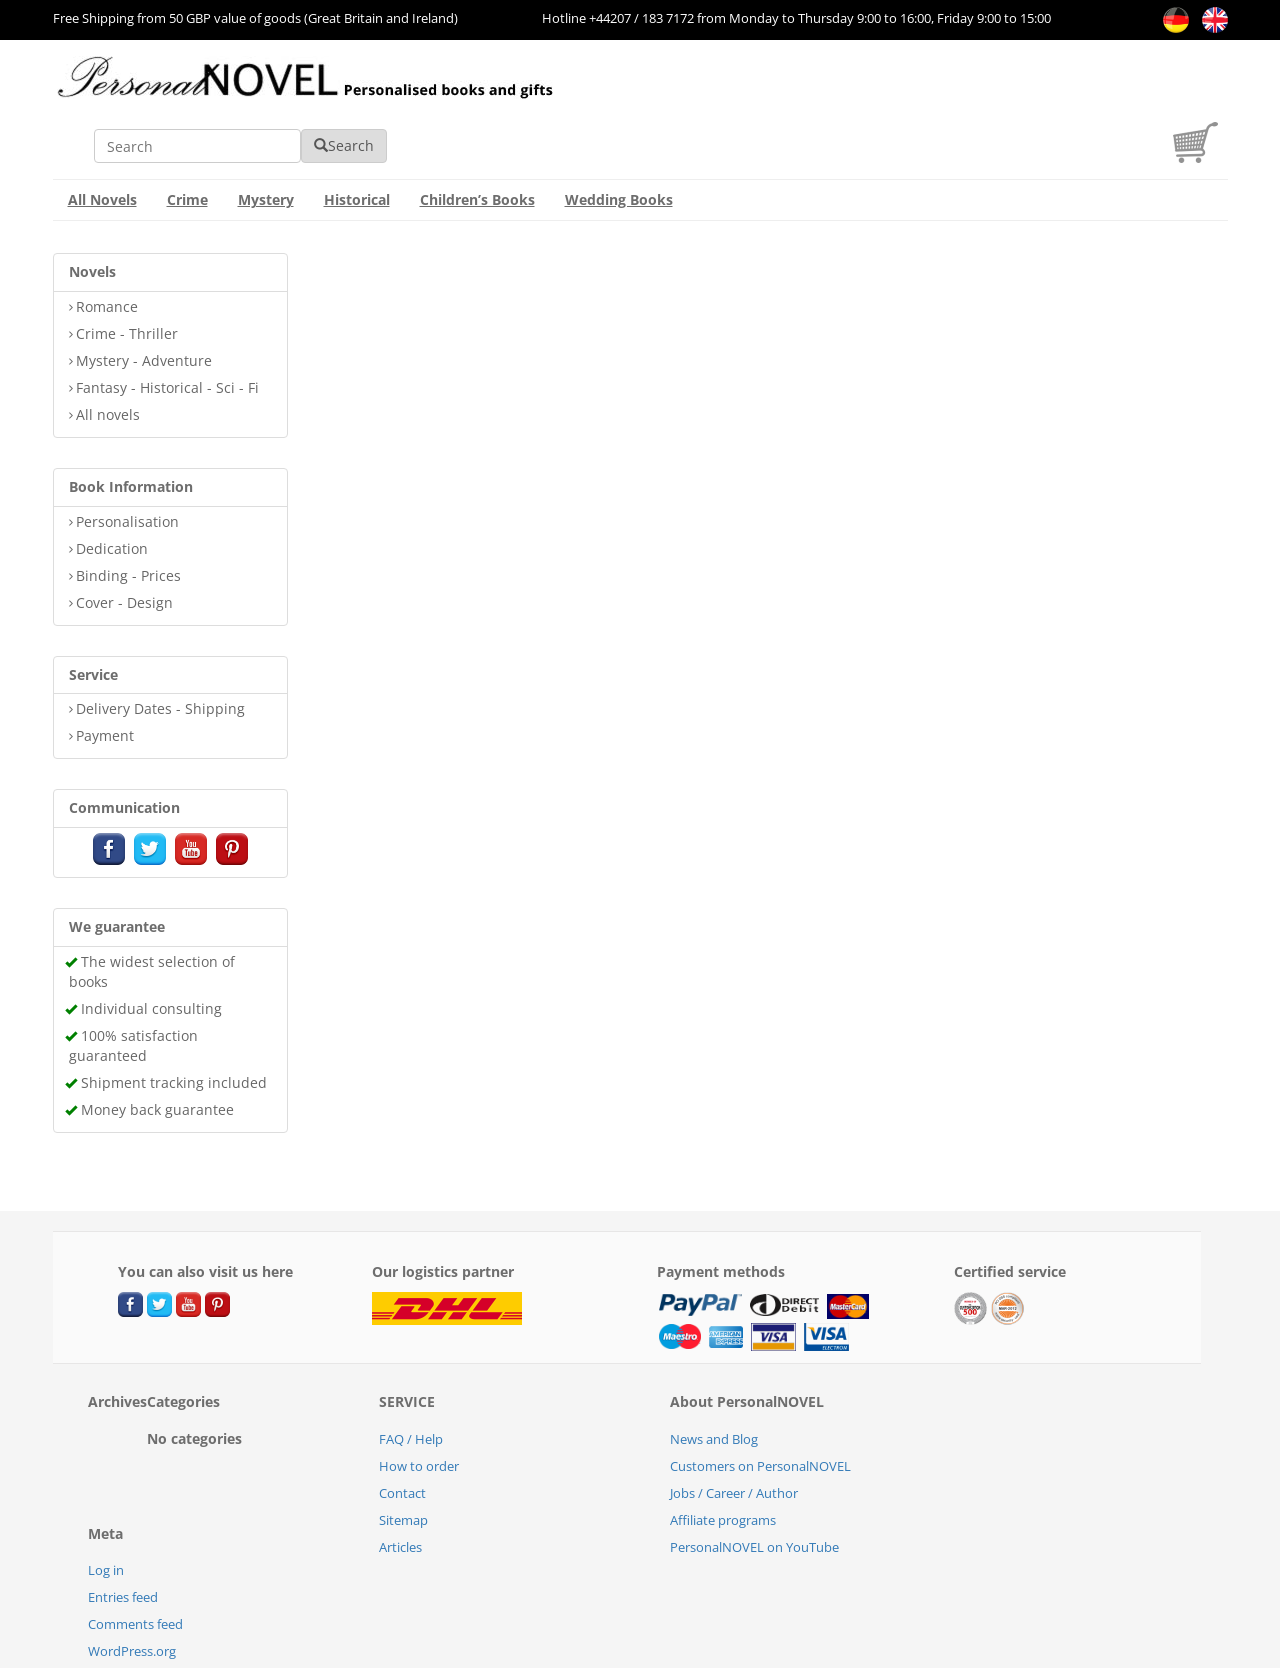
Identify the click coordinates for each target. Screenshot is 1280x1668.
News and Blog (714, 1380)
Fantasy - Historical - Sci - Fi (167, 328)
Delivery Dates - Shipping (160, 649)
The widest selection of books (152, 912)
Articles (400, 1488)
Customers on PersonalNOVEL (760, 1407)
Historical (357, 140)
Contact (402, 1434)
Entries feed (123, 1538)
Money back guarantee (157, 1050)
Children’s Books (477, 140)
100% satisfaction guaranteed (133, 986)
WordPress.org (132, 1592)
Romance (107, 247)
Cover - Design (124, 543)
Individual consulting (151, 949)
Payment (105, 676)
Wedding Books (619, 140)
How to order (419, 1407)
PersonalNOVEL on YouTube (754, 1488)
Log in (106, 1511)
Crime (187, 140)
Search (932, 86)
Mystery (266, 140)
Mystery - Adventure (144, 301)
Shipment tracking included (174, 1023)
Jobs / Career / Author (734, 1434)
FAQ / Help (411, 1380)
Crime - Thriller (127, 274)
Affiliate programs (723, 1461)
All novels (108, 355)
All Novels (102, 140)
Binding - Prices (128, 516)
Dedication (112, 489)
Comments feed (135, 1565)
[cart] (1200, 98)
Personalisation (127, 462)
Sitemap (403, 1461)
